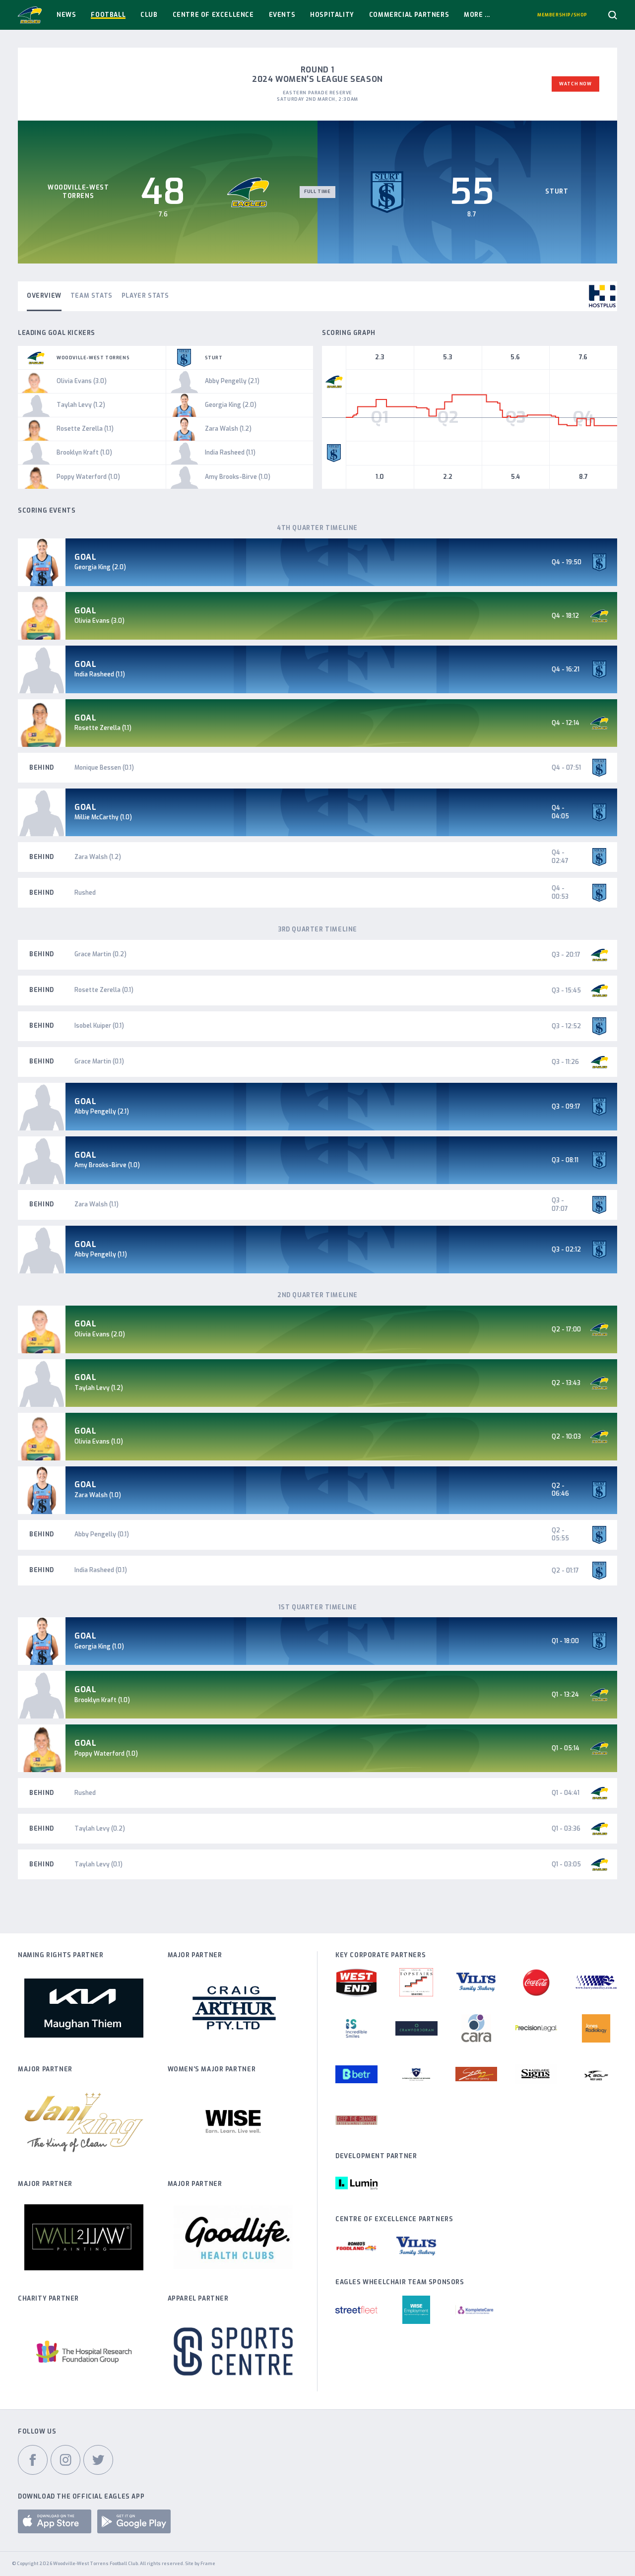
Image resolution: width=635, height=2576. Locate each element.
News (66, 15)
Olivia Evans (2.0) (99, 1334)
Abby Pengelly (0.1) (101, 1534)
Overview (44, 296)
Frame (207, 2564)
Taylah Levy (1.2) (98, 1388)
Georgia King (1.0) (99, 1647)
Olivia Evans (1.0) (98, 1442)
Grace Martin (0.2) (100, 954)
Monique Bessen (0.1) (104, 768)
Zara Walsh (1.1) (96, 1204)
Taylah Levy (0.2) (99, 1829)
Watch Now (575, 84)
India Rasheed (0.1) (100, 1570)
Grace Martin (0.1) (99, 1061)
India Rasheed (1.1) (99, 674)
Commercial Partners (409, 15)
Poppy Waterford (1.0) (106, 1754)
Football (108, 15)
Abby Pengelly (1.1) (100, 1254)
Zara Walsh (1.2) (97, 857)
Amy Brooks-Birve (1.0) (107, 1165)
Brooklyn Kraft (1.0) (102, 1700)
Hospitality (332, 15)
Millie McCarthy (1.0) (103, 817)
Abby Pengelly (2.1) (101, 1112)
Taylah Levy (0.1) (98, 1864)
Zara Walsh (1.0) (97, 1495)
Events (282, 15)
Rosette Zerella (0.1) (103, 990)
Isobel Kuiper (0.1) (99, 1026)
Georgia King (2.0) (100, 567)
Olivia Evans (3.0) (99, 621)
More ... (477, 15)
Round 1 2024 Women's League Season (317, 74)
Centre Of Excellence (213, 15)
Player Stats (145, 296)
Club (148, 15)
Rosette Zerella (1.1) (102, 728)
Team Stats (91, 296)
